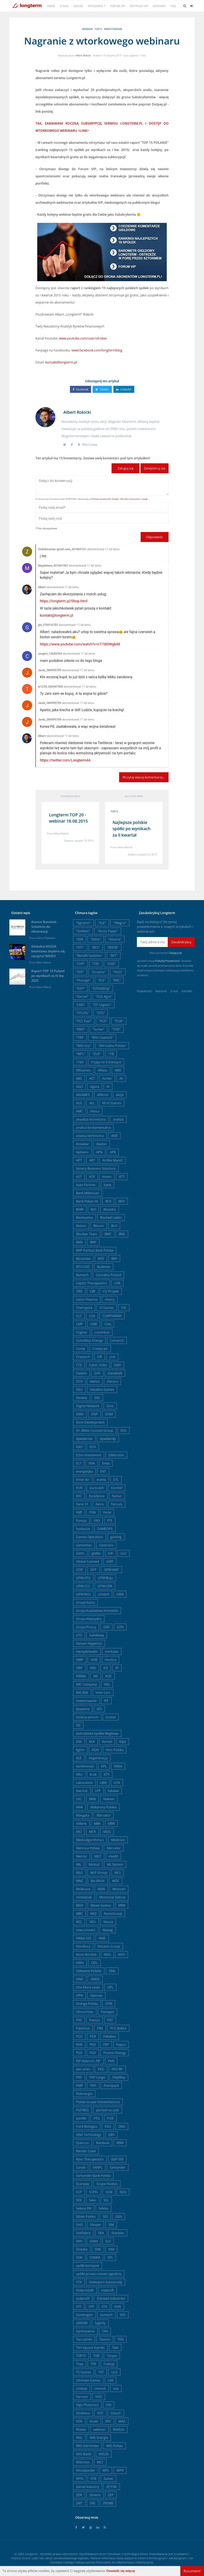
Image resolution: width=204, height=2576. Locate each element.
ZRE (92, 2503)
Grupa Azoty (85, 1602)
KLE (78, 1758)
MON (101, 1889)
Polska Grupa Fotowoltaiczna (98, 2102)
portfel (81, 2118)
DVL (124, 1430)
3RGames (83, 1070)
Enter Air (82, 1479)
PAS (79, 2020)
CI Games (107, 1307)
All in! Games (111, 1103)
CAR (117, 1283)
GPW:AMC (111, 1569)
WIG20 (104, 2454)
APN (99, 1152)
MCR (92, 1832)
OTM (108, 2003)
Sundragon (84, 2315)
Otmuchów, (84, 2012)
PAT (110, 2020)
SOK (79, 2257)
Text (115, 2347)
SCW (109, 2192)
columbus (102, 1332)
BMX (79, 1242)
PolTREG (82, 2110)
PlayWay (119, 2077)
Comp (80, 1348)
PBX (100, 2028)
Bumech (82, 1275)
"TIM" (80, 1037)
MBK (97, 1823)
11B (111, 1054)
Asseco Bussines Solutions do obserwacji (43, 927)
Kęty (122, 1741)
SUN (117, 2306)
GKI (110, 1553)
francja (81, 1520)
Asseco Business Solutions (96, 1168)
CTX (79, 1365)
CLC (79, 1316)
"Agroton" (83, 923)
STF (78, 2306)
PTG (97, 2118)
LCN (117, 1782)
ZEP (111, 2495)
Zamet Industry (87, 2487)
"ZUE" (96, 1054)
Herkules (111, 1651)
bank (107, 1185)
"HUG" (118, 972)
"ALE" (102, 923)
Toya (79, 2364)
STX (104, 2306)
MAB (92, 1799)
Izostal (111, 1717)
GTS (79, 1635)
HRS (93, 1668)
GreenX (103, 1594)
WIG (79, 2437)
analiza (118, 1119)
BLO (114, 1226)
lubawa (113, 1791)
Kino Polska (114, 1750)
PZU (108, 2126)
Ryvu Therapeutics (90, 2159)
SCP (79, 2192)
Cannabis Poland (108, 1275)
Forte (107, 1512)
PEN (79, 2044)
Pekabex (109, 2036)
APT (79, 1160)
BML (122, 1234)
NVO (121, 1954)
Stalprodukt (85, 2290)
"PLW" (118, 1021)
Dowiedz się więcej (120, 2571)
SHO (79, 2225)
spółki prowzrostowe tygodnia (98, 2274)
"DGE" (111, 964)
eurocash (97, 1488)
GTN (120, 1627)
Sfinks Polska (85, 2216)
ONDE (95, 1979)
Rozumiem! (192, 2571)
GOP (79, 1569)
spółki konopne (87, 2265)
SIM (111, 2225)
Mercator (114, 1848)
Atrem (107, 1176)
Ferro (100, 1504)
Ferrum (116, 1504)
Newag (108, 1930)
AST (79, 1176)
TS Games (83, 2372)
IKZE (108, 1676)
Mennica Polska (87, 1848)
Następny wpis (134, 796)
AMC (79, 1111)
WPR (120, 2470)
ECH (93, 1447)
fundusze (83, 1529)
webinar (87, 29)
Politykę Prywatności (167, 961)
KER (92, 1741)
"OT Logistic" (102, 1005)
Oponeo (96, 1995)
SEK (79, 2200)
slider (94, 2241)
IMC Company (86, 1684)
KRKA (118, 1766)
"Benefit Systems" (89, 955)
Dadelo (81, 1373)
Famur (117, 1496)
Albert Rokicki (83, 55)
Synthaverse (85, 2331)
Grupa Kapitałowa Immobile (97, 1610)
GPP (93, 1569)
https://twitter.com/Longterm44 (65, 760)
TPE (93, 2364)
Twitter (102, 389)
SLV (108, 2241)
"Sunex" (98, 1029)
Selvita (103, 2208)
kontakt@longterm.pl (61, 362)
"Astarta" (115, 939)
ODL (94, 1963)
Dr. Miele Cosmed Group (94, 1430)
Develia (81, 1398)
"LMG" (80, 1005)
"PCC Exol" (83, 1021)
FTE (109, 1520)
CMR (93, 1324)
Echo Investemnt (88, 1455)
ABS (79, 1078)
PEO (93, 2044)
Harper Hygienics (89, 1643)
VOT (100, 2413)
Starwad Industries (111, 2298)
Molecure (83, 1889)
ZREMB (108, 2503)
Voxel (94, 2421)
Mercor (81, 1856)
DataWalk (115, 1373)
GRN (120, 1594)
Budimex (103, 1267)
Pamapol (107, 2012)
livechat (82, 1791)
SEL (106, 2200)
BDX (122, 1201)
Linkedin (123, 389)
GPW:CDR (105, 1586)
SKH (79, 2241)
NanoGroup (113, 1913)
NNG (102, 1938)
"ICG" (101, 980)
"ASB (79, 939)
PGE (79, 2053)
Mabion (109, 1799)
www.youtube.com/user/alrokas (83, 338)
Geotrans (106, 1545)
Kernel (107, 1741)
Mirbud (94, 1864)
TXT (101, 2372)
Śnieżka (81, 2249)
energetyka (84, 1471)
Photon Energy (114, 2053)
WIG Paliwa (114, 2446)
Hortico (110, 1660)
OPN (79, 1995)
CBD (79, 1291)
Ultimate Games (88, 2380)
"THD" (116, 1029)
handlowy (96, 1635)
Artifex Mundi (112, 1160)
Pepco (121, 2044)
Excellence (97, 1496)
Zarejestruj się (154, 468)
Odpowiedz (154, 537)
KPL (104, 1766)
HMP (79, 1660)
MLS (118, 1872)
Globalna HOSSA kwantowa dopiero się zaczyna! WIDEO (48, 951)
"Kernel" (82, 996)
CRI (99, 1357)
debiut (95, 1381)
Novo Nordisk (86, 1954)
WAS (122, 2421)
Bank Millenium (87, 1193)
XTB (93, 2478)
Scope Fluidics (107, 2184)
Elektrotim (116, 1455)
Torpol (112, 2356)
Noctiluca (83, 1946)
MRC (79, 1913)
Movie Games (101, 1905)
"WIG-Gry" (83, 1045)
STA (79, 2282)
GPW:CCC (83, 1586)
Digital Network (87, 1406)
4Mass (102, 1070)
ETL (116, 1479)
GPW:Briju (105, 1578)
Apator (101, 1144)
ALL (92, 1103)
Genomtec (84, 1545)
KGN (95, 1750)
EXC (79, 1496)
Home (51, 6)
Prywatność (144, 991)
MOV (79, 1905)
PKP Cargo (97, 2077)
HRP (79, 1668)
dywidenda (84, 1438)
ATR (92, 1176)
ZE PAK (111, 2487)
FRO (97, 1520)
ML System (115, 1864)
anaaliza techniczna (91, 1119)
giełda (96, 1553)
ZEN (79, 2495)
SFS (105, 2216)
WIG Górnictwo (87, 2446)
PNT (93, 2085)
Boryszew (83, 1258)
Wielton (119, 2429)
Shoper (95, 2225)
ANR (114, 1136)
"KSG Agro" (104, 996)
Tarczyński (84, 2339)
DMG (80, 1414)
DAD (117, 1365)
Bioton (81, 1226)
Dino (110, 1406)
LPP (98, 1791)
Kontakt (159, 6)
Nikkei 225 (83, 1938)
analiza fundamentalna (93, 1127)
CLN (92, 1316)
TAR (105, 2331)
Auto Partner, (86, 1185)
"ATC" (80, 947)
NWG (80, 1963)
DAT (97, 1373)
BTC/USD (83, 1267)
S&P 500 (117, 2159)
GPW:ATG (83, 1578)
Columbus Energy (89, 1340)
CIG (123, 1307)
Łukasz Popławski (45, 938)
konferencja (85, 1766)
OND (79, 1979)
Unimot (100, 2388)
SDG (123, 2192)
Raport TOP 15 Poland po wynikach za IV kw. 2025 (48, 976)
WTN (79, 2478)
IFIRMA (81, 1676)
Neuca (108, 1922)
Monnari (119, 1889)
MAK (79, 1807)
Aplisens (82, 1152)
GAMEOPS (105, 1529)
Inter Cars (103, 1692)
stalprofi (107, 2290)
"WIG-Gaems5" (102, 1037)
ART (92, 1160)
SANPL (97, 2167)
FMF (79, 1512)
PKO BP (117, 2069)
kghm (80, 1750)
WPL (106, 2470)
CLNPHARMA (112, 1316)
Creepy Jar (100, 1348)
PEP (106, 2044)
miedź (113, 1856)
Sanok (80, 2167)
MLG (79, 1872)
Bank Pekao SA (87, 1201)
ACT (92, 1078)
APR (113, 1152)
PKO (101, 2069)
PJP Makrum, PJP (88, 2061)
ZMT (79, 2503)
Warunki (161, 991)
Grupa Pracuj (86, 1627)
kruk (93, 1774)
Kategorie (95, 6)
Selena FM (83, 2208)
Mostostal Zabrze (112, 1897)
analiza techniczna (90, 1136)
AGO (79, 1086)
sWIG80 (81, 2323)
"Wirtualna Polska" (112, 1045)
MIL (78, 1864)
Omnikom (114, 2554)
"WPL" (80, 1054)
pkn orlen (83, 2069)
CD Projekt (111, 1291)
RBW (120, 2143)
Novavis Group (109, 1946)
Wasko (81, 2429)
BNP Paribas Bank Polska (94, 1250)
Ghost (144, 2554)
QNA (121, 2126)
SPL (110, 2257)
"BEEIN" (112, 947)
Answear (82, 1144)
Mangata (82, 1815)
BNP (93, 1242)
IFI (117, 1668)
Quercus (82, 2143)
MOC (115, 1881)
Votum (116, 2413)
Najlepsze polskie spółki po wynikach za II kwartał (131, 829)
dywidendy (108, 1438)
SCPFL (93, 2192)
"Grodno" (98, 972)
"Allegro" (119, 923)
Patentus (83, 2028)
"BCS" (96, 947)
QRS (111, 2134)
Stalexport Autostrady (105, 2282)
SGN (118, 2216)
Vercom (82, 2396)
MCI (79, 1832)
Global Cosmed (87, 1561)
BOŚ (101, 1258)
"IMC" (117, 980)
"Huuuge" (83, 980)
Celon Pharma (86, 1299)
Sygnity (100, 2323)
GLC (124, 1553)
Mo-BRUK (98, 1881)
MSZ (93, 1913)
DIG (97, 1398)
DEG (79, 1389)
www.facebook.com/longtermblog (97, 350)
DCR (79, 1381)
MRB (121, 1905)
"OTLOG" (82, 1013)
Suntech (106, 2315)
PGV (93, 2053)
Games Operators (89, 1537)
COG (107, 1324)
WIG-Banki (83, 2454)
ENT (103, 1471)
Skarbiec (117, 2233)
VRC (108, 2421)
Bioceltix (109, 1209)
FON (92, 1512)
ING (107, 1684)
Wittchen (83, 2462)
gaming (116, 1537)
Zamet (108, 2478)
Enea (106, 1463)
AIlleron (103, 1095)
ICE (105, 1668)
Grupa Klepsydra (88, 1619)
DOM (109, 1414)
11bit (80, 1062)
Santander (118, 2167)
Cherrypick (84, 1307)
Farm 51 (82, 1504)
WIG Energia (99, 2437)
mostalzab (84, 1897)
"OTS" (100, 1013)
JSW (79, 1741)
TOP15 (98, 29)
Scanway (82, 2184)
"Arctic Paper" (107, 931)
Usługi (78, 6)
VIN (108, 2405)
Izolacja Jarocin (87, 1717)
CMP (79, 1324)
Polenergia (84, 2094)
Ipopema (82, 1709)
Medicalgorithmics (90, 1840)
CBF (92, 1291)
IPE (106, 1700)
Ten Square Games (90, 2347)
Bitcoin (98, 1226)
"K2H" (80, 988)
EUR (79, 1488)
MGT (97, 1856)
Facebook (80, 389)
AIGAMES (83, 1095)
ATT (122, 1176)
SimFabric (83, 2233)
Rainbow (102, 2143)
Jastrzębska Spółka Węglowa (97, 1733)
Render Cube (86, 2151)
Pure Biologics (86, 2126)
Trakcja (109, 2364)
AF (121, 1078)
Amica (94, 1111)
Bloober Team (86, 1234)
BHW (79, 1209)
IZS (78, 1725)
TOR (96, 2356)
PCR (93, 2036)
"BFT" (114, 955)
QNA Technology (88, 2134)
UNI (110, 2380)
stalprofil (82, 2298)
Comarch (117, 1340)
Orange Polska (87, 2003)
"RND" (80, 1029)
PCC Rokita (118, 2028)
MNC (79, 1881)
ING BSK (82, 1692)
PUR (110, 2118)
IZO (99, 1709)
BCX (108, 1201)
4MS (118, 1070)
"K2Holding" (101, 988)
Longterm (31, 2554)
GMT (109, 1561)
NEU (92, 1922)
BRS (114, 1258)
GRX (106, 1627)
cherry (110, 1299)
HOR (94, 1660)
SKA (101, 2233)
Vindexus (83, 2413)
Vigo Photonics (87, 2405)
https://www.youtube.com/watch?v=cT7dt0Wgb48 (80, 644)
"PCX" (103, 1021)
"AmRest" (83, 931)
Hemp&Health (87, 1651)
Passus (94, 2020)
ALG (79, 1103)
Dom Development (90, 1422)
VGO (98, 2396)
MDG (107, 1832)
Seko (92, 2200)
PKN (111, 2061)
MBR (111, 1823)
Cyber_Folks (98, 1365)
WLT (100, 2462)
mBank (81, 1823)
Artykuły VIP (139, 6)
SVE (123, 2315)
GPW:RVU (83, 1594)
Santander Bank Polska (93, 2175)
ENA (92, 1463)
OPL (110, 1987)
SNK (98, 2249)
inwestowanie (113, 29)
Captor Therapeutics (91, 1283)
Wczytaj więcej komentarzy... (144, 777)
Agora (94, 1086)
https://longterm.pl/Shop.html (63, 601)
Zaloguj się (125, 468)
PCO (79, 2036)
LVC (79, 1799)
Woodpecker (85, 2470)
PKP (79, 2077)
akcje (120, 1095)
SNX (111, 2249)
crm (112, 1357)
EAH (79, 1447)
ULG (114, 2372)
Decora (112, 1381)
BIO (93, 1209)
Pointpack (111, 2085)
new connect (85, 1930)
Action (107, 1078)
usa (116, 2388)
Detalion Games (102, 1389)
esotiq (101, 1479)
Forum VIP (117, 6)
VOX (79, 2421)
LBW (103, 1782)
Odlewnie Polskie (88, 1971)
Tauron (104, 2339)
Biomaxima (84, 1217)
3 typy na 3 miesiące (106, 1062)
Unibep (81, 2388)
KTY (106, 1774)
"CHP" (80, 964)
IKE (95, 1676)
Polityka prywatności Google (105, 498)
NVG (107, 1954)
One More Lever (88, 1987)
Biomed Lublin (111, 1217)
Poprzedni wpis (70, 796)
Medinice (118, 1840)
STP (91, 2306)
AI (108, 1086)
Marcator (104, 1815)
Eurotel (116, 1488)
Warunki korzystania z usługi (133, 498)
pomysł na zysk (107, 2110)
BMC (108, 1234)
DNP (94, 1414)
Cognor (81, 1332)
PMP (79, 2085)
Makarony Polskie (103, 1807)
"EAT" (80, 972)
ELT (78, 1463)
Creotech (83, 1357)
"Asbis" (95, 939)
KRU (79, 1774)
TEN (121, 2339)
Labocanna (84, 1782)
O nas (64, 6)
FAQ (173, 6)
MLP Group (98, 1872)
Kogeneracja (98, 1758)
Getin (80, 1553)
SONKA (95, 2257)
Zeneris (95, 2495)
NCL (79, 1922)
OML (112, 1971)
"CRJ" (95, 964)
